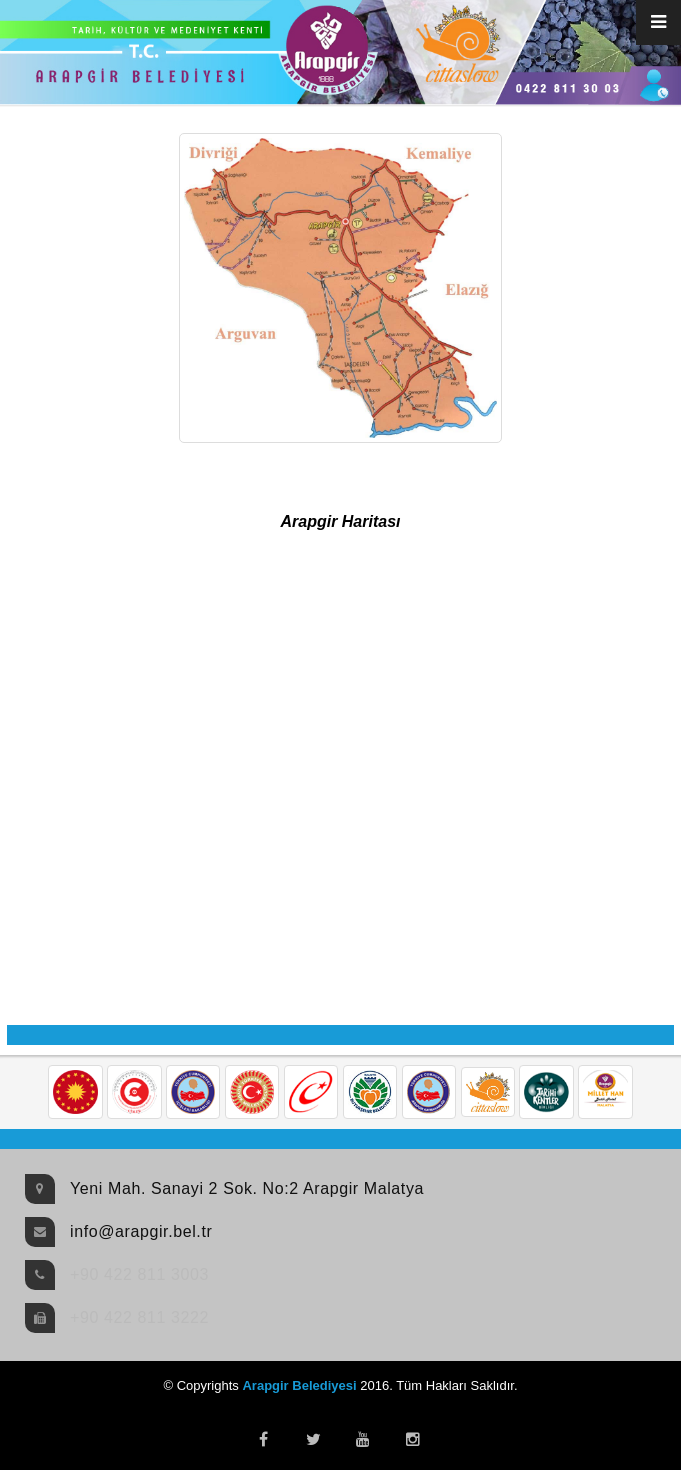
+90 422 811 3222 (139, 1317)
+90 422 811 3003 (139, 1274)
